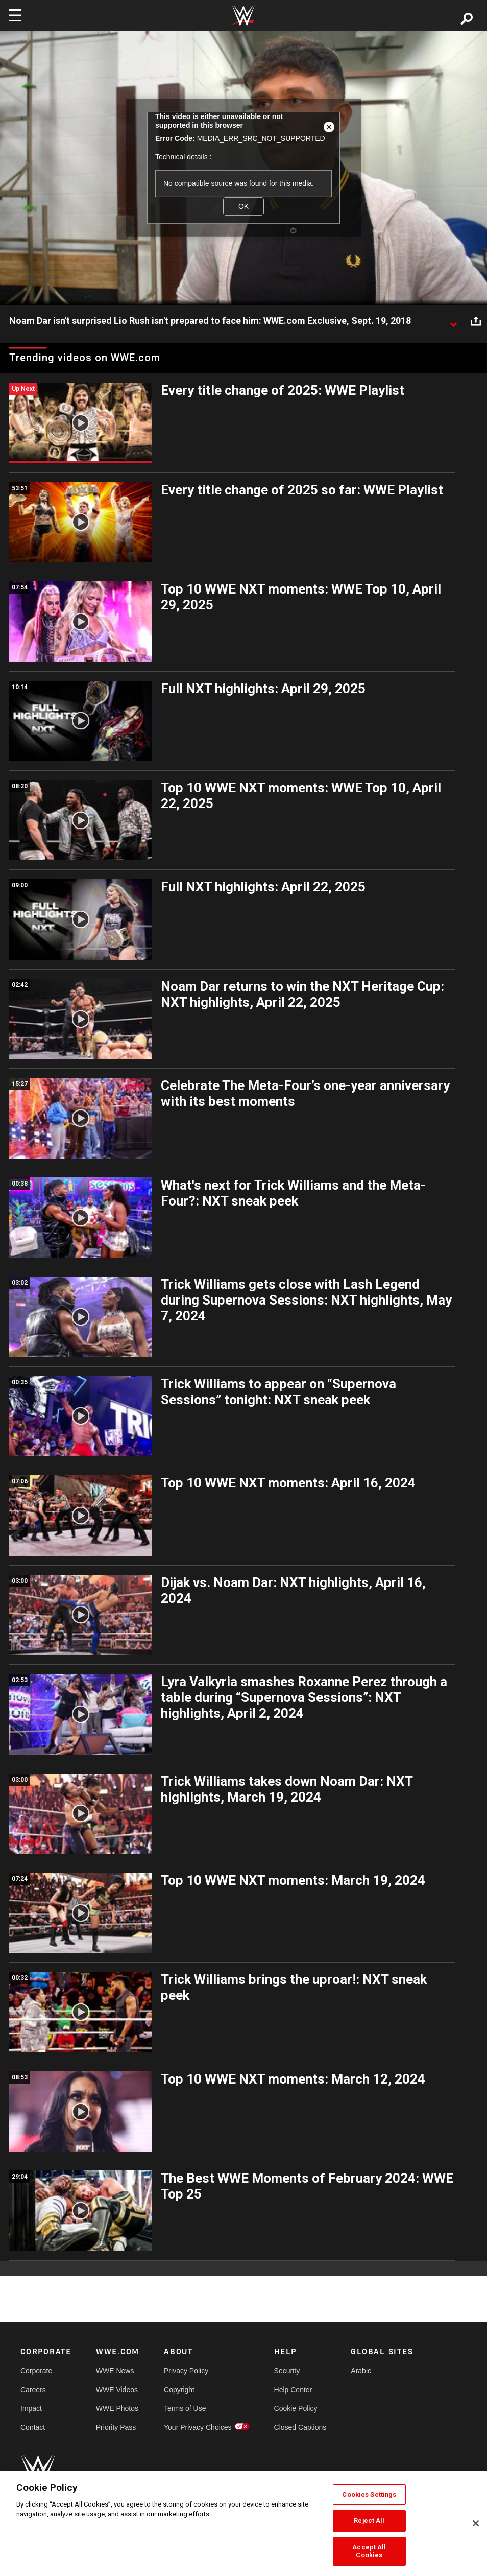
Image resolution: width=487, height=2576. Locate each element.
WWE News (115, 2371)
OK (243, 206)
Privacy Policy (186, 2371)
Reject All (369, 2520)
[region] (243, 2523)
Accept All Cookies (369, 2551)
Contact (32, 2427)
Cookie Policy (296, 2408)
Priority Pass (116, 2427)
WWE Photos (117, 2408)
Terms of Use (185, 2408)
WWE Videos (117, 2389)
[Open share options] (476, 321)
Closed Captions (300, 2427)
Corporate (36, 2371)
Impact (31, 2408)
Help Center (293, 2389)
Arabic (361, 2371)
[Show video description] (453, 321)
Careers (33, 2389)
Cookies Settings (369, 2494)
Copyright (179, 2389)
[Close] (476, 2523)
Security (287, 2371)
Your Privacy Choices (198, 2427)
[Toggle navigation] (15, 15)
